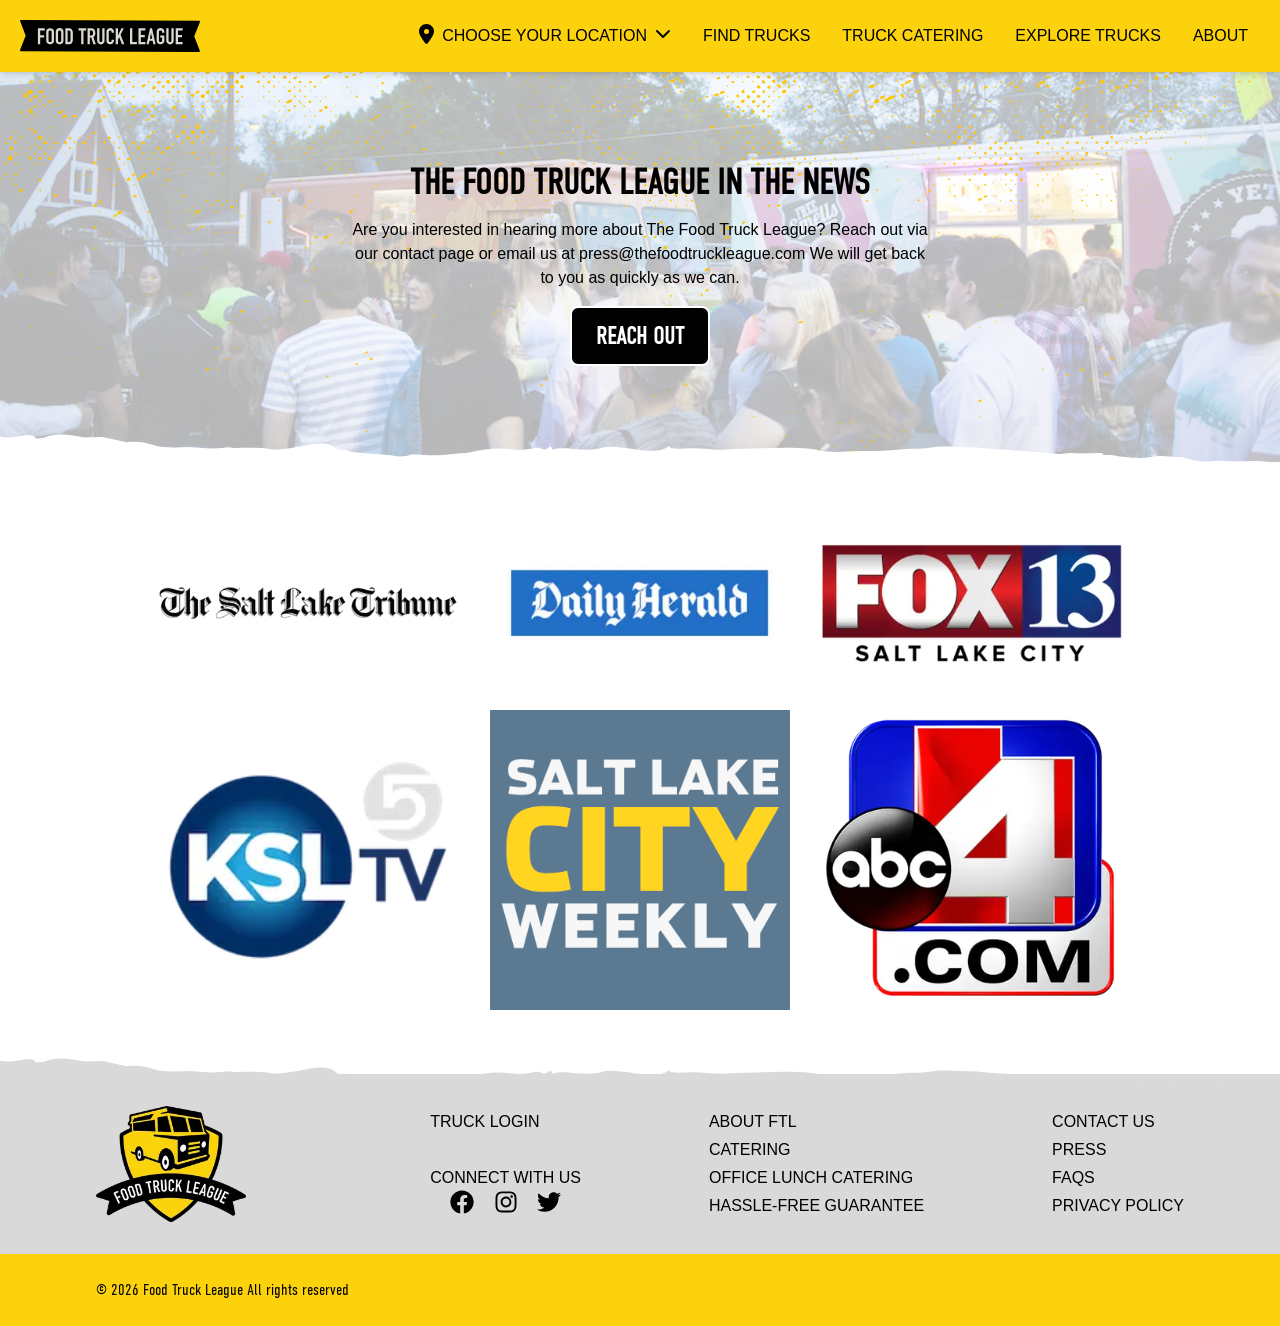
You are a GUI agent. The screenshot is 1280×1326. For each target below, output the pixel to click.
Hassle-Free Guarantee (816, 1206)
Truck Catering (912, 35)
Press (1079, 1150)
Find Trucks (756, 35)
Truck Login (484, 1122)
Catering (749, 1150)
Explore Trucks (1088, 35)
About (1220, 35)
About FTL (753, 1122)
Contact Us (1103, 1122)
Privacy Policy (1118, 1206)
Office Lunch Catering (811, 1178)
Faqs (1073, 1178)
